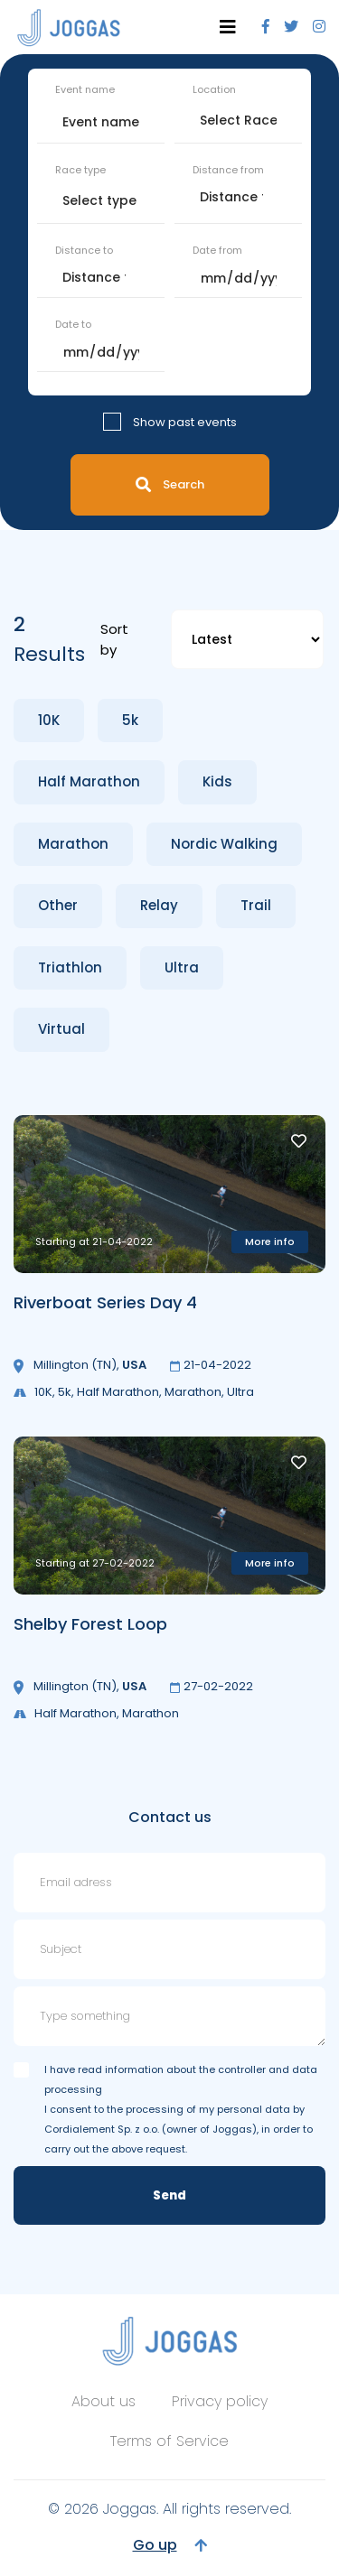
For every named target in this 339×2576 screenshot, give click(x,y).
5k (130, 720)
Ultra (182, 967)
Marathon (73, 843)
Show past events (185, 422)
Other (58, 905)
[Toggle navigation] (228, 27)
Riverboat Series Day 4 (105, 1302)
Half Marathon (89, 781)
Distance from (228, 170)
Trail (255, 905)
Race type (80, 170)
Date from (217, 250)
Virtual (61, 1028)
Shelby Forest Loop (90, 1624)
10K (49, 720)
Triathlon (70, 967)
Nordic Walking (224, 843)
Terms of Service (169, 2441)
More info (270, 1241)
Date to (73, 324)
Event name (85, 89)
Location (214, 89)
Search (170, 484)
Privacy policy (220, 2401)
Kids (217, 781)
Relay (159, 905)
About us (103, 2401)
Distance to (84, 250)
